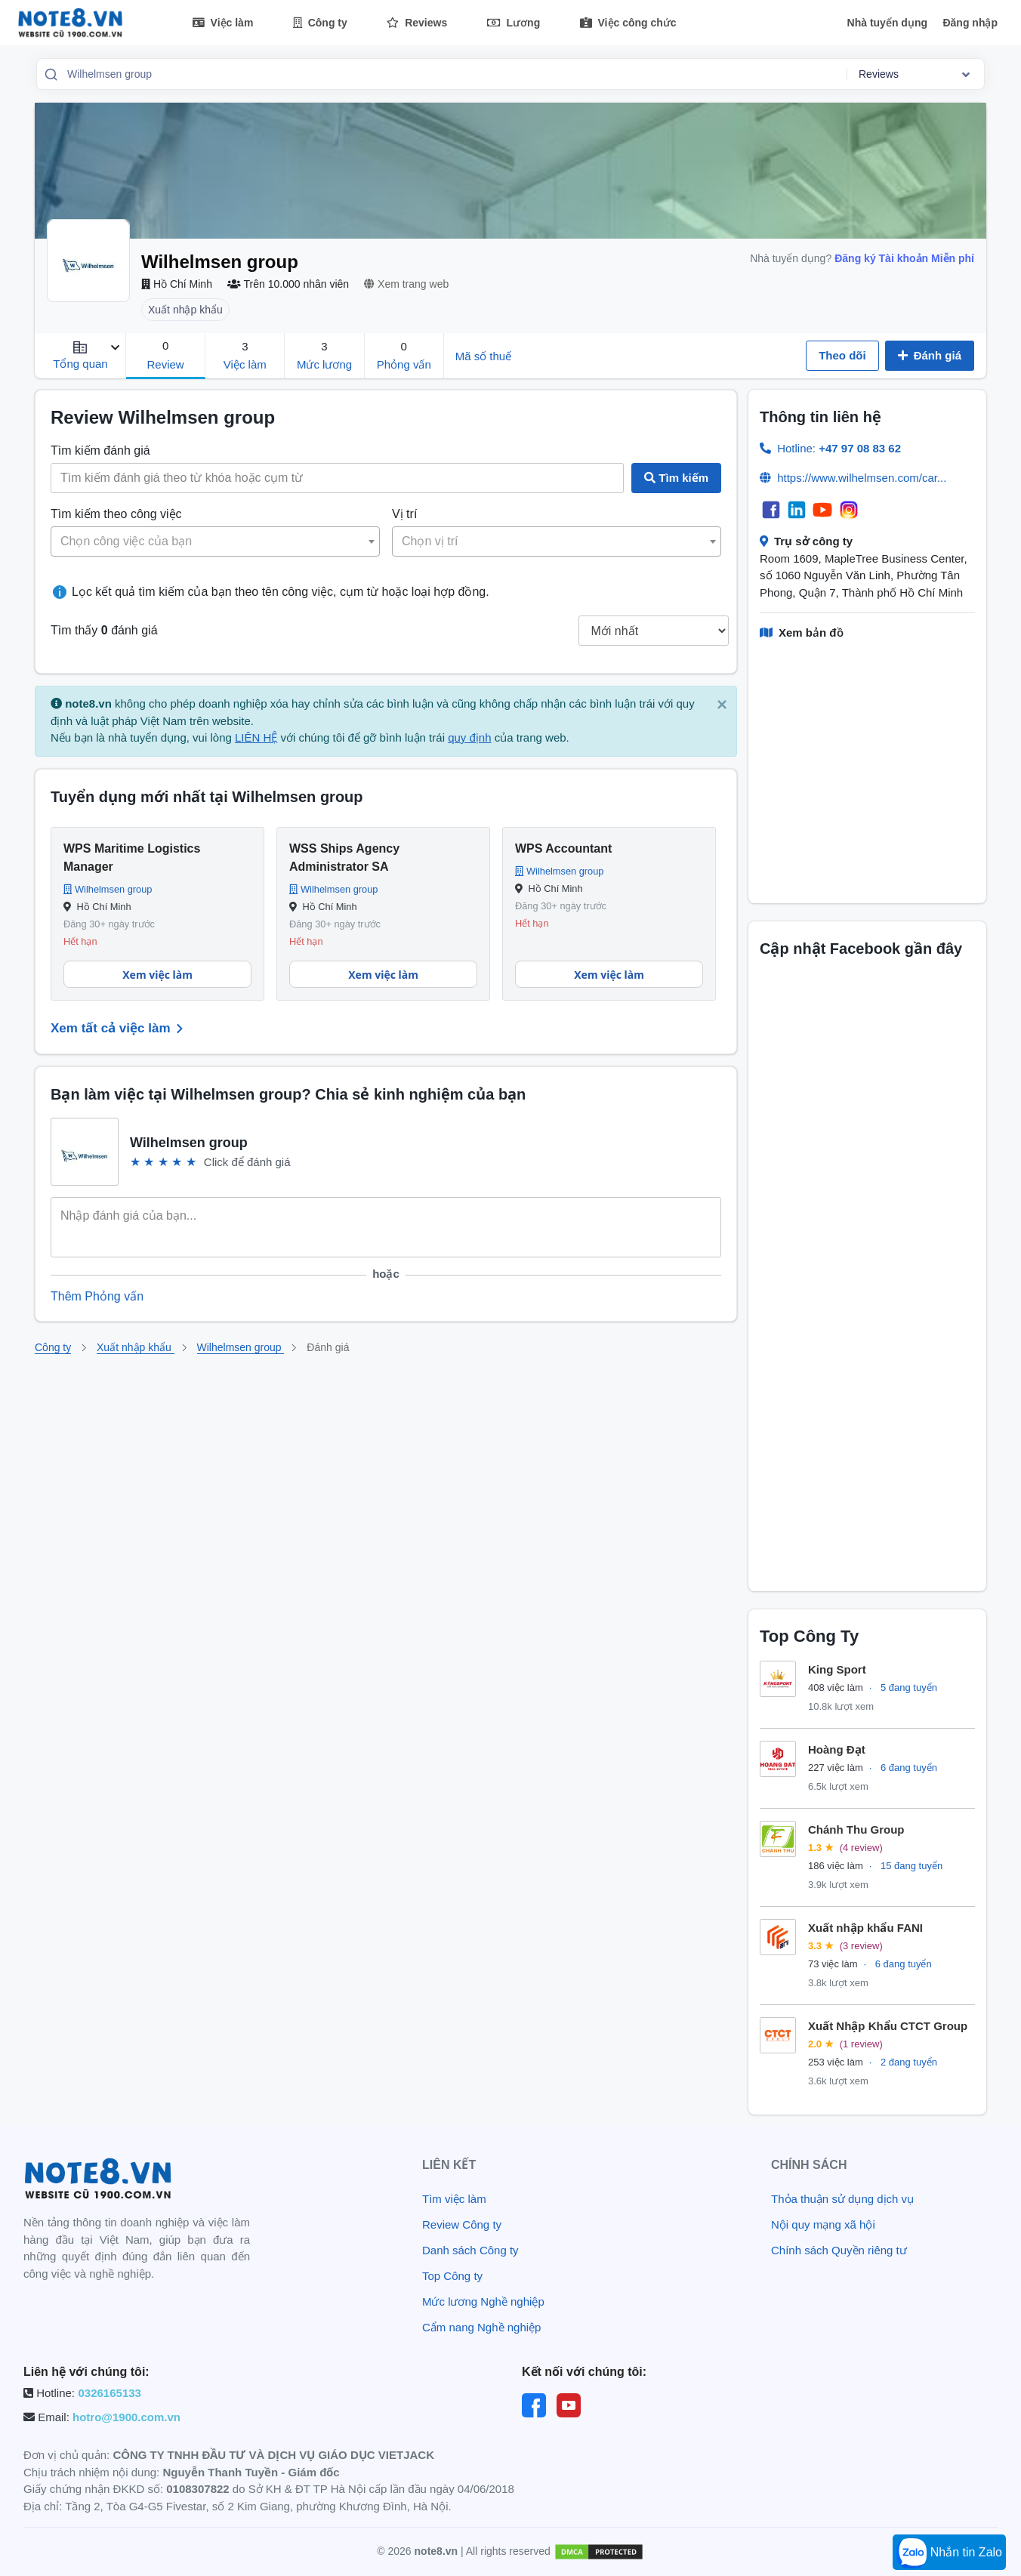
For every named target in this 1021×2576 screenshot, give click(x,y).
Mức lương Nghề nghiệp (483, 2301)
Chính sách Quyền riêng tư (839, 2250)
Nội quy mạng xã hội (823, 2224)
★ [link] (135, 1161)
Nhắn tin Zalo (949, 2553)
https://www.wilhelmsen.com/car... (861, 477)
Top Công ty (452, 2275)
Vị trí (404, 513)
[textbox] (215, 541)
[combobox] (452, 74)
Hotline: (839, 448)
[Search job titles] (337, 478)
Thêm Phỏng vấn (97, 1296)
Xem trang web (406, 284)
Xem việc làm (157, 974)
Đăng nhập (970, 23)
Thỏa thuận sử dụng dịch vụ (842, 2198)
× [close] (722, 704)
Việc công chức (628, 23)
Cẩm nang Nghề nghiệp (481, 2327)
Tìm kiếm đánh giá (100, 450)
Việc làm (223, 23)
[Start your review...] (386, 1230)
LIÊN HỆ (256, 737)
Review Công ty (461, 2224)
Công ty (320, 23)
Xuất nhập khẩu (135, 1347)
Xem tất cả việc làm (120, 1029)
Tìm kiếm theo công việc (116, 513)
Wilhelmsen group (241, 1347)
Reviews (417, 23)
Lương (514, 23)
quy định (469, 737)
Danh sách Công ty (470, 2250)
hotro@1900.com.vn (126, 2417)
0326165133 (109, 2392)
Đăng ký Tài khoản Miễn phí (904, 258)
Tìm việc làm (454, 2198)
